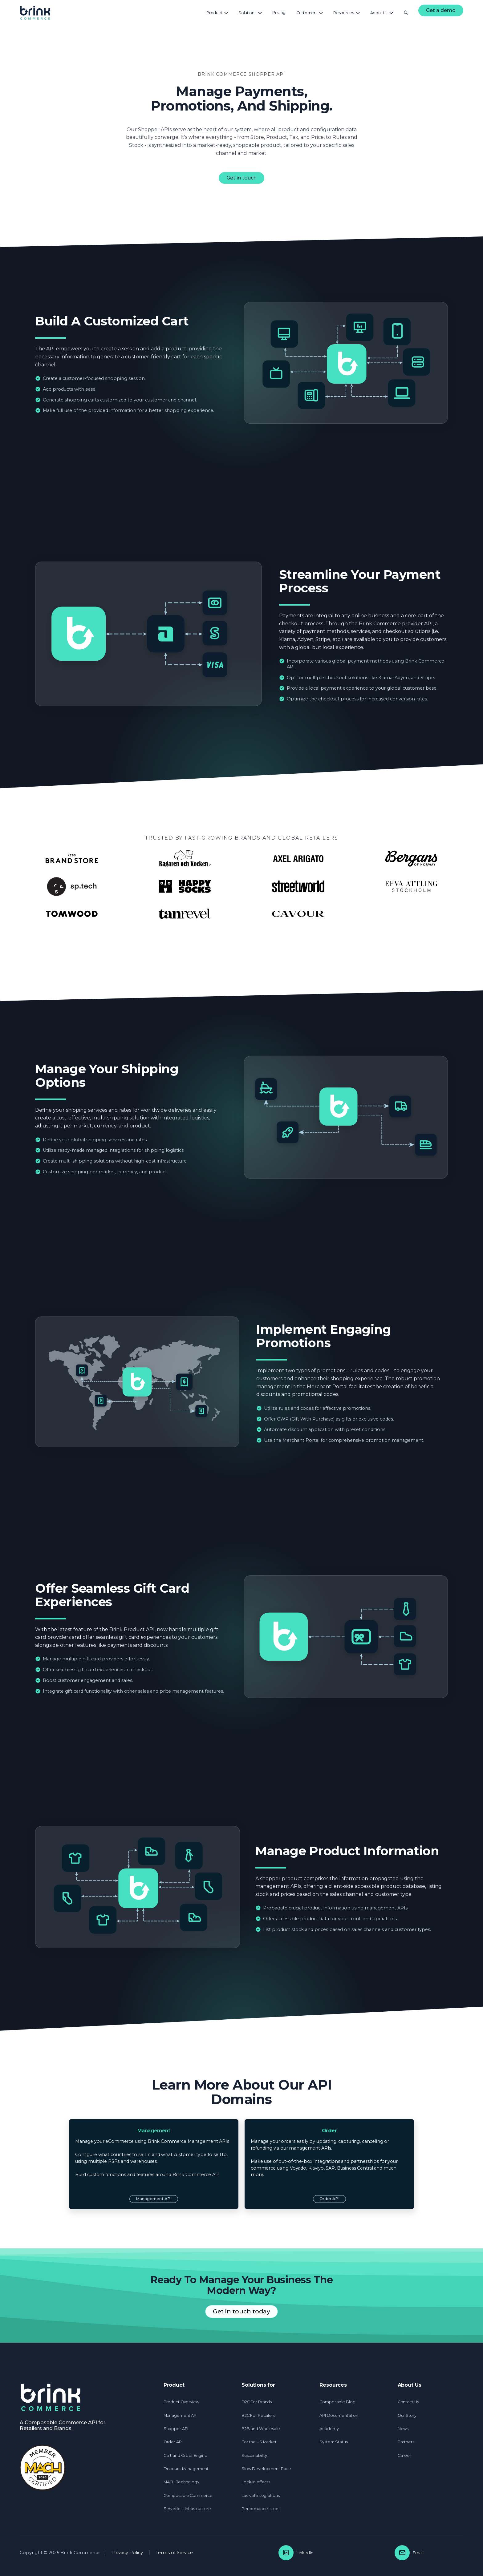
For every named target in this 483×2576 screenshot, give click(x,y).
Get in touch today (241, 2311)
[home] (35, 13)
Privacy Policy (190, 2564)
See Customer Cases (241, 938)
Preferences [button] (331, 2561)
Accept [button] (374, 2562)
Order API (329, 2198)
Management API (154, 2198)
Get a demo (441, 10)
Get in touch (241, 178)
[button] (217, 13)
